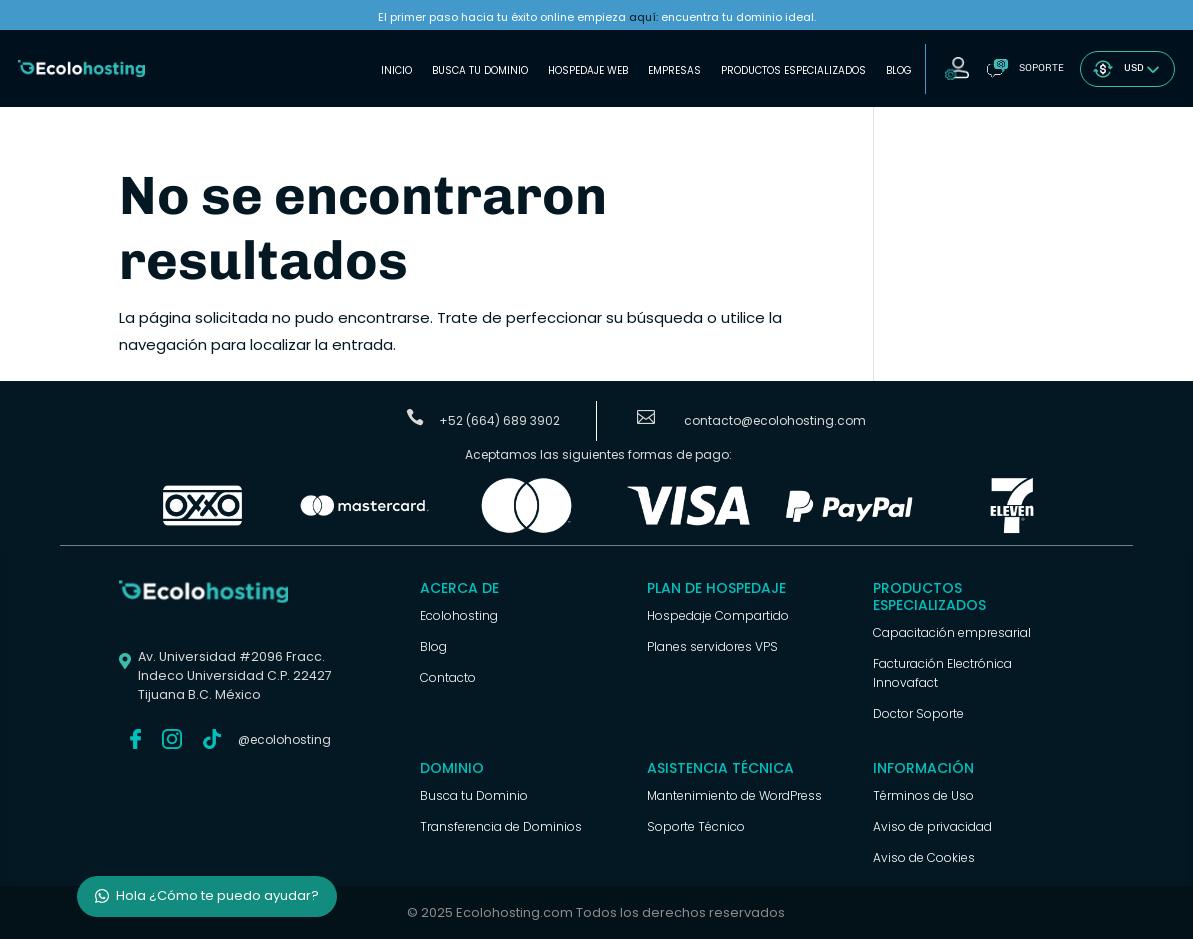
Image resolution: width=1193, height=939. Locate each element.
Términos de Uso (923, 795)
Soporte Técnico (696, 826)
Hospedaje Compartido (718, 615)
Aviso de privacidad (932, 826)
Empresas (674, 70)
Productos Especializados (793, 70)
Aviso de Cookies (924, 857)
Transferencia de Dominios (501, 826)
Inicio (396, 70)
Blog (899, 70)
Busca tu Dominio (480, 70)
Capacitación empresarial (952, 632)
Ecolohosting (459, 615)
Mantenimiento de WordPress (734, 795)
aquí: (643, 17)
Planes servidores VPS (712, 646)
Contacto (448, 677)
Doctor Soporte (918, 713)
